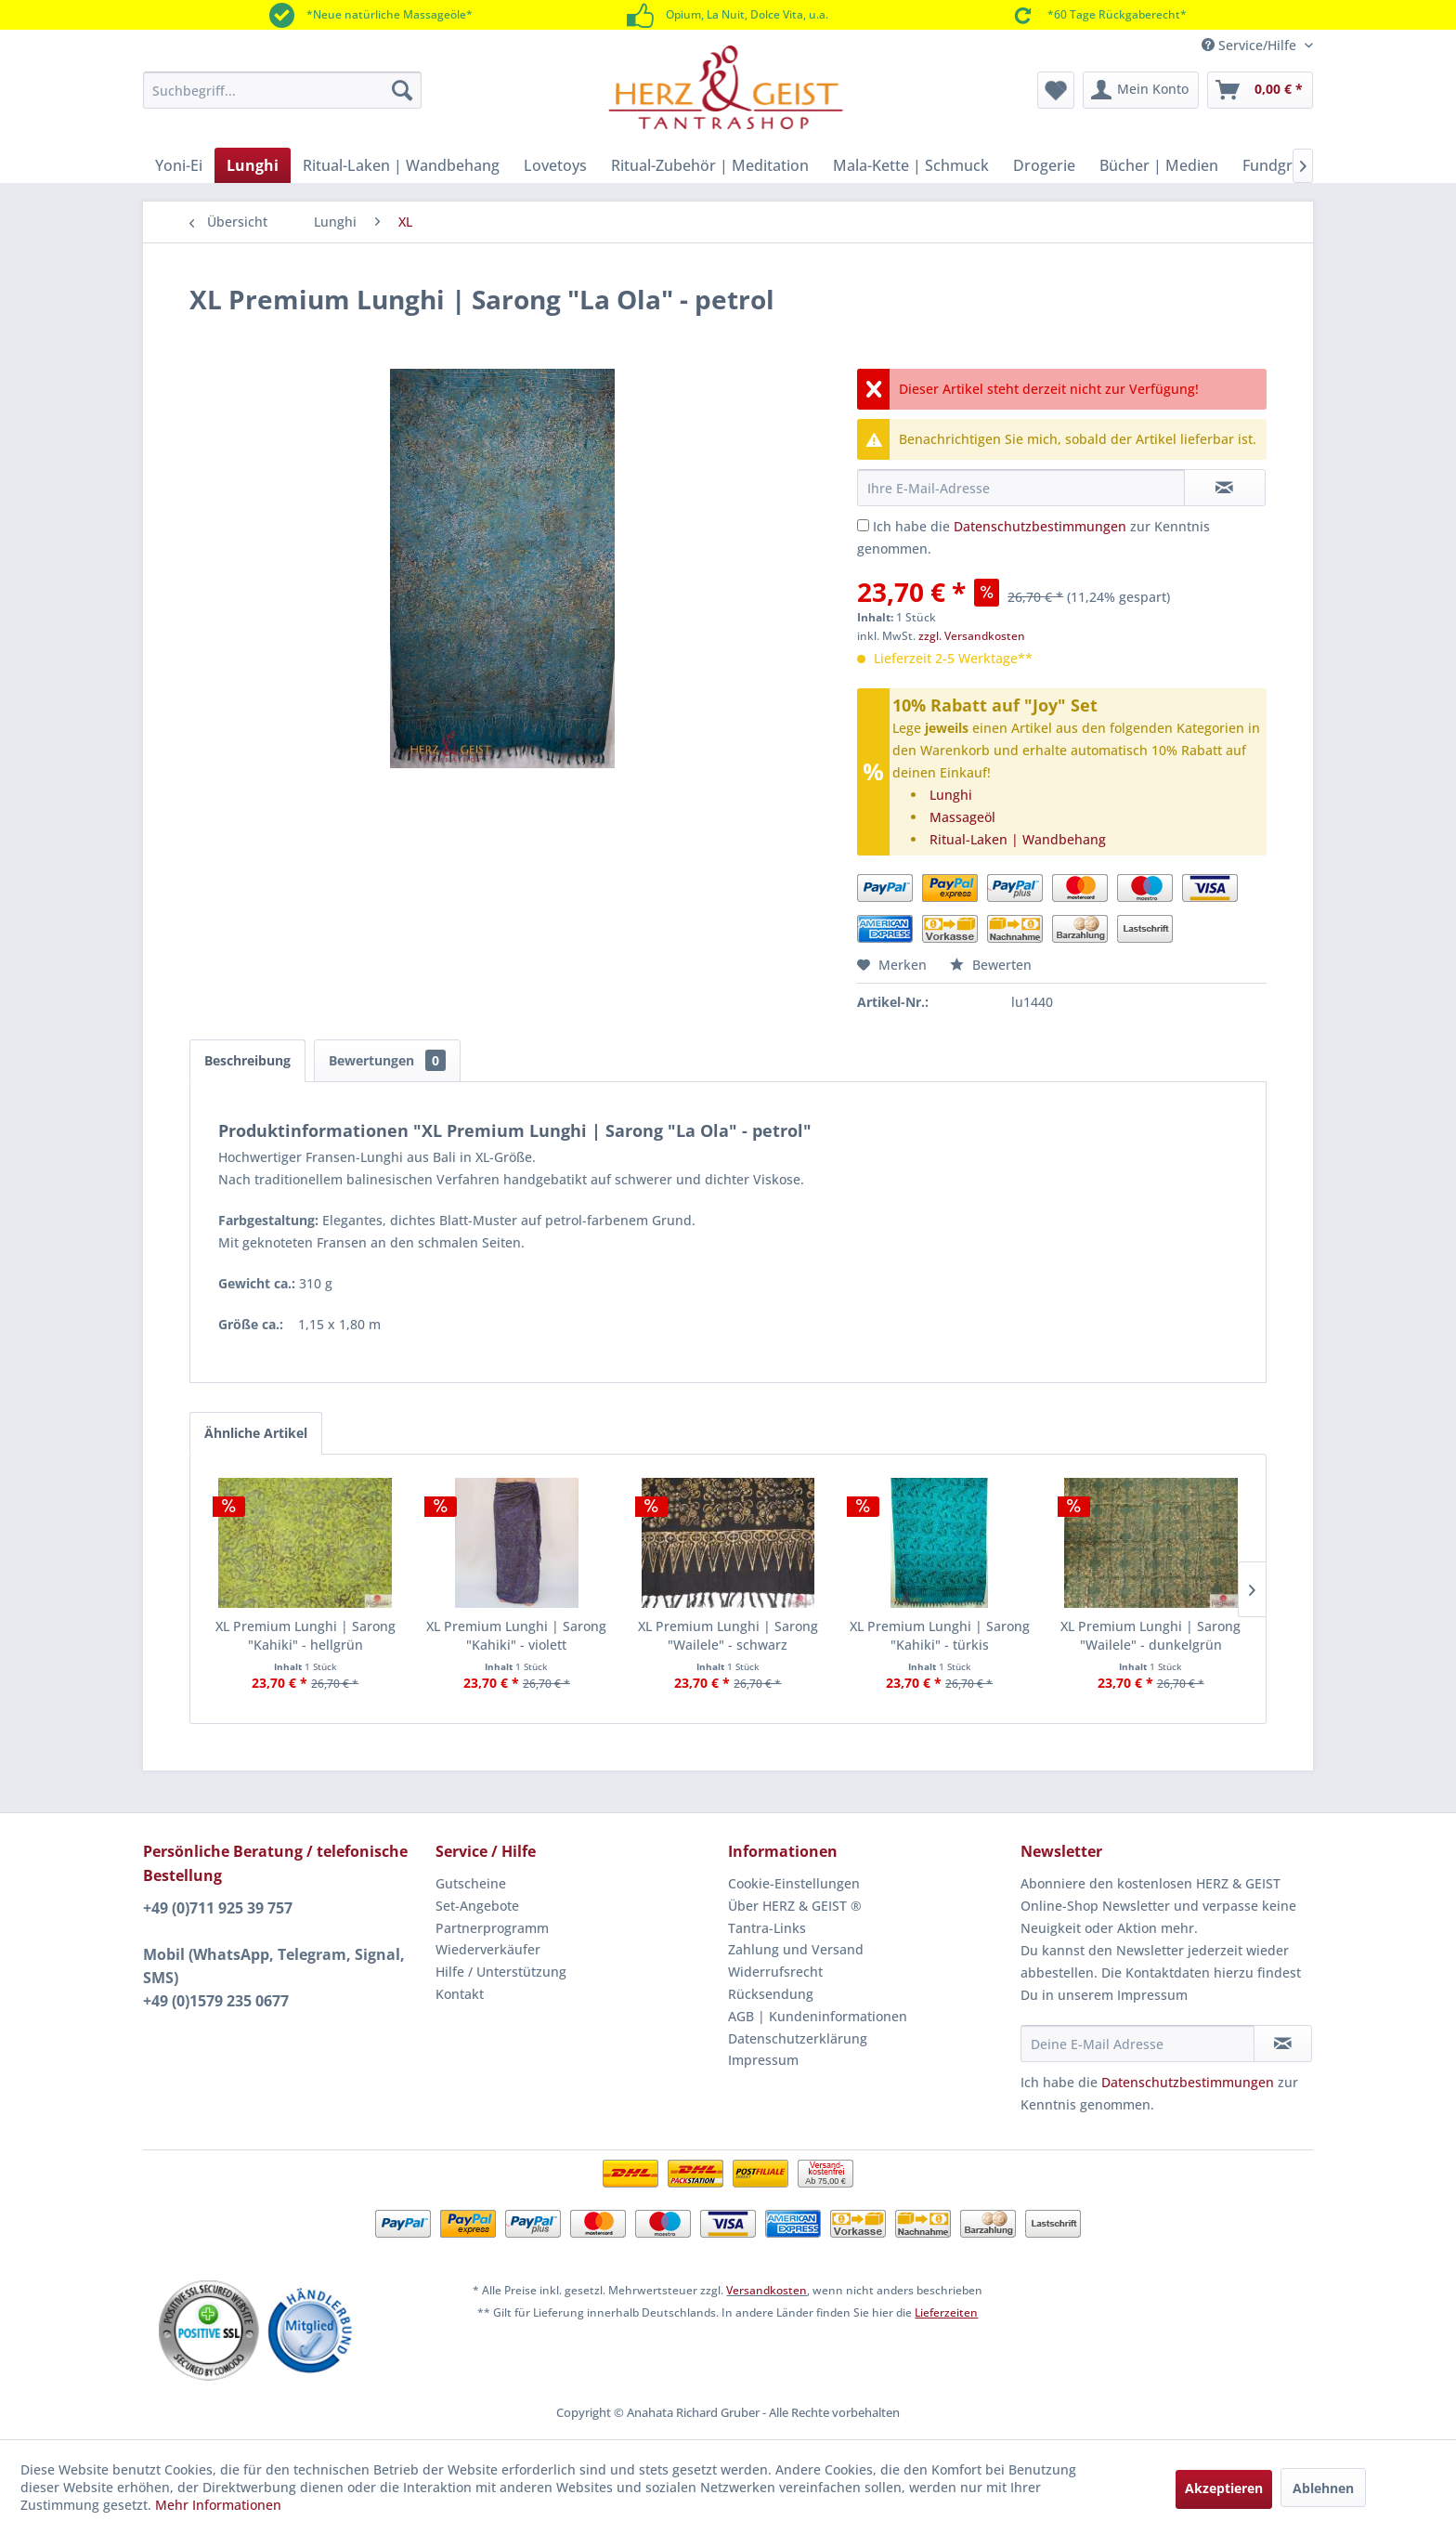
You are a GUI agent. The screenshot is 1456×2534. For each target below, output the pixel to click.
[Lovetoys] (555, 165)
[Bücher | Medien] (1158, 165)
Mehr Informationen (218, 2505)
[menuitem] (282, 90)
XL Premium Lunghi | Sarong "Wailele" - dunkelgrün (1150, 1635)
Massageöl (962, 817)
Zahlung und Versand (796, 1949)
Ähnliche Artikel (255, 1433)
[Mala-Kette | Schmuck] (911, 165)
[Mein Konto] (1141, 90)
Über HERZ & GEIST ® (795, 1905)
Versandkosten (766, 2290)
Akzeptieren (1224, 2488)
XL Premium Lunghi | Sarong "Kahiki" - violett (516, 1635)
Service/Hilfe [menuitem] (1251, 45)
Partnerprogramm (492, 1928)
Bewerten (991, 964)
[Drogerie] (1044, 165)
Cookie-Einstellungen (794, 1883)
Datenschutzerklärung (797, 2038)
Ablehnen (1323, 2488)
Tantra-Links (767, 1928)
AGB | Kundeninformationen (817, 2016)
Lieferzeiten (946, 2312)
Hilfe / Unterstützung (501, 1971)
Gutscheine (471, 1883)
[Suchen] (402, 90)
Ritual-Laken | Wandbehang (1018, 839)
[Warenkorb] (1260, 90)
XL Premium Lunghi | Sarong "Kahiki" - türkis (940, 1635)
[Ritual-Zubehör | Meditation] (710, 165)
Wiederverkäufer (488, 1949)
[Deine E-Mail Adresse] (1137, 2043)
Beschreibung (247, 1060)
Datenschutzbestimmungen (1040, 526)
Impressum (763, 2060)
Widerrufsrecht (775, 1971)
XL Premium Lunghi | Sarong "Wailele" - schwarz (728, 1635)
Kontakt (460, 1994)
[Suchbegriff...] (282, 90)
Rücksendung (770, 1994)
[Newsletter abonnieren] (1283, 2043)
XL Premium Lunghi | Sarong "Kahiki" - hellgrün (305, 1635)
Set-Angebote (477, 1905)
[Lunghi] (252, 165)
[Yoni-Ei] (178, 165)
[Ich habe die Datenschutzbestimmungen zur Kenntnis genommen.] (863, 525)
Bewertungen (387, 1060)
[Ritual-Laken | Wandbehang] (401, 165)
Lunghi (951, 794)
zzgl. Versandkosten (971, 636)
